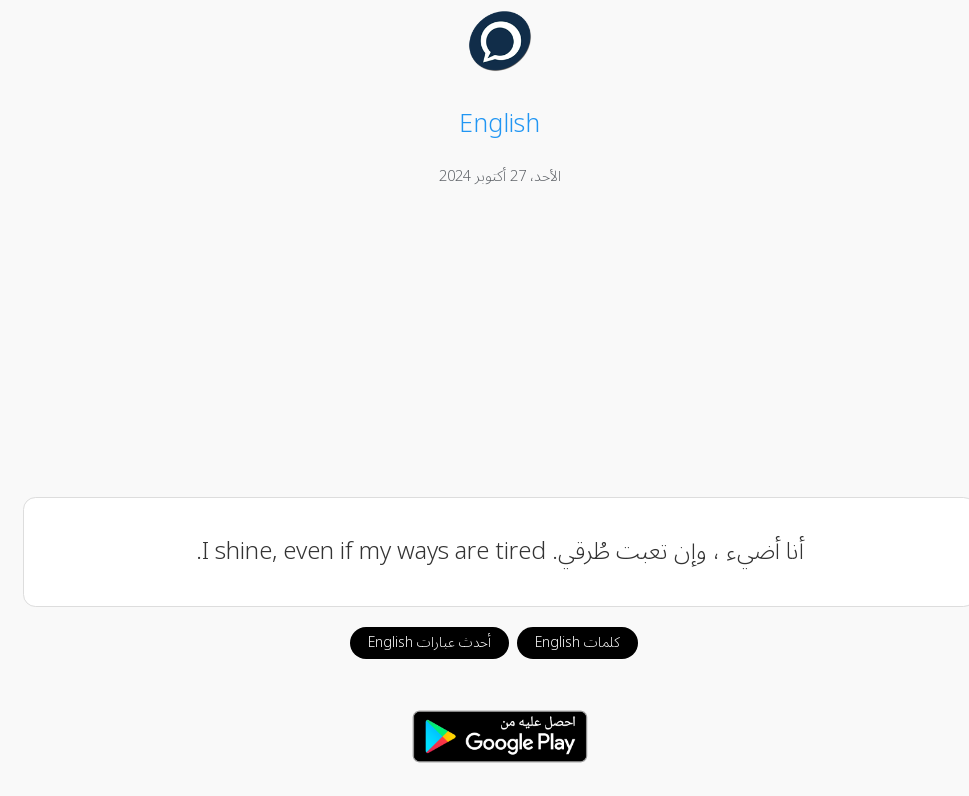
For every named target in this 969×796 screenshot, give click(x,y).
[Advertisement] (485, 345)
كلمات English (562, 642)
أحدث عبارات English (414, 642)
